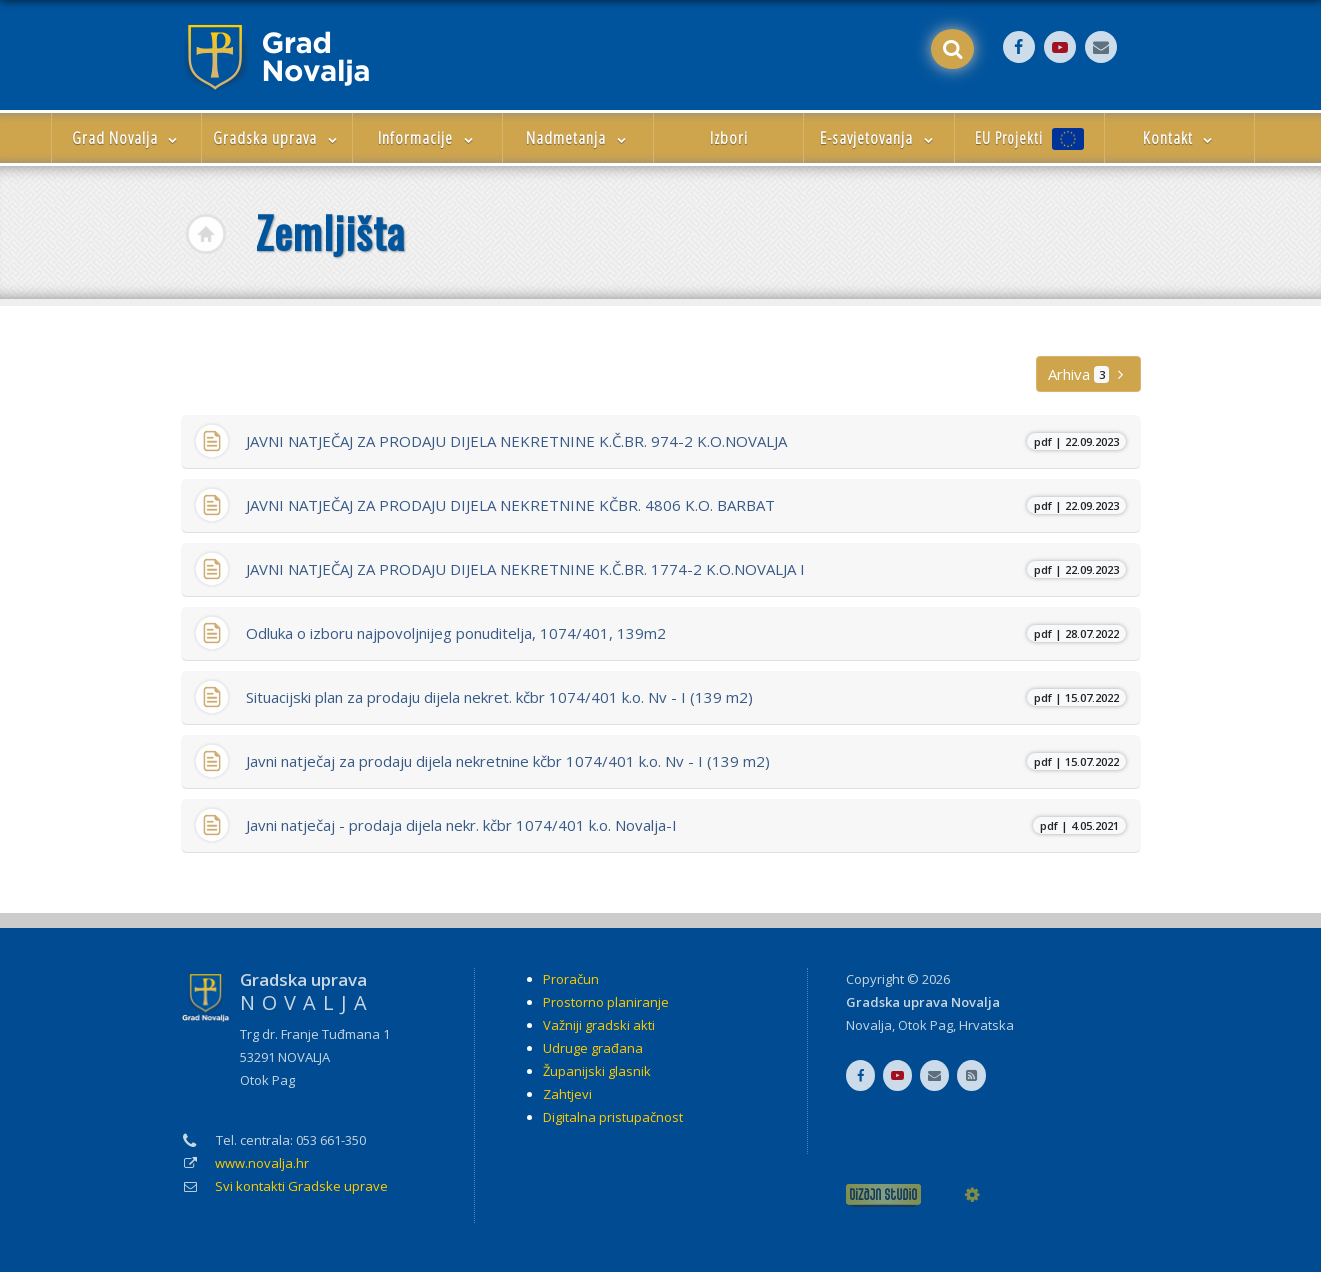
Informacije (427, 137)
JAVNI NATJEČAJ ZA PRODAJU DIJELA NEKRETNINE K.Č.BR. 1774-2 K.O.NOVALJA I (686, 569)
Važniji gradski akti (599, 1025)
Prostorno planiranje (606, 1002)
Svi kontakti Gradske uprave (301, 1186)
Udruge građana (593, 1048)
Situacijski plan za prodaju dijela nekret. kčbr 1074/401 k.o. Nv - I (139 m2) (686, 697)
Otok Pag (925, 1025)
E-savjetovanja (878, 137)
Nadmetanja (578, 137)
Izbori (729, 137)
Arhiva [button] (1088, 374)
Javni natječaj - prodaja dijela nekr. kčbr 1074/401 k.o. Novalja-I (686, 825)
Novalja (869, 1025)
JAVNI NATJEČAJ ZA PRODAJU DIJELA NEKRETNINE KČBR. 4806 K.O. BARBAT (686, 505)
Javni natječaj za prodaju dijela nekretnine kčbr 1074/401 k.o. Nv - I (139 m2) (686, 761)
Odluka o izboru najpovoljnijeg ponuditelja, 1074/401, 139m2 (686, 633)
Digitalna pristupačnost (613, 1117)
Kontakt (1180, 137)
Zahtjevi (567, 1094)
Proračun (571, 979)
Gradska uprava (277, 137)
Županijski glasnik (597, 1071)
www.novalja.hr (262, 1163)
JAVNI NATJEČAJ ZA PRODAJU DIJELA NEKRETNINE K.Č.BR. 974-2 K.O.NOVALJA (686, 441)
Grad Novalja (127, 137)
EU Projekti (1029, 138)
